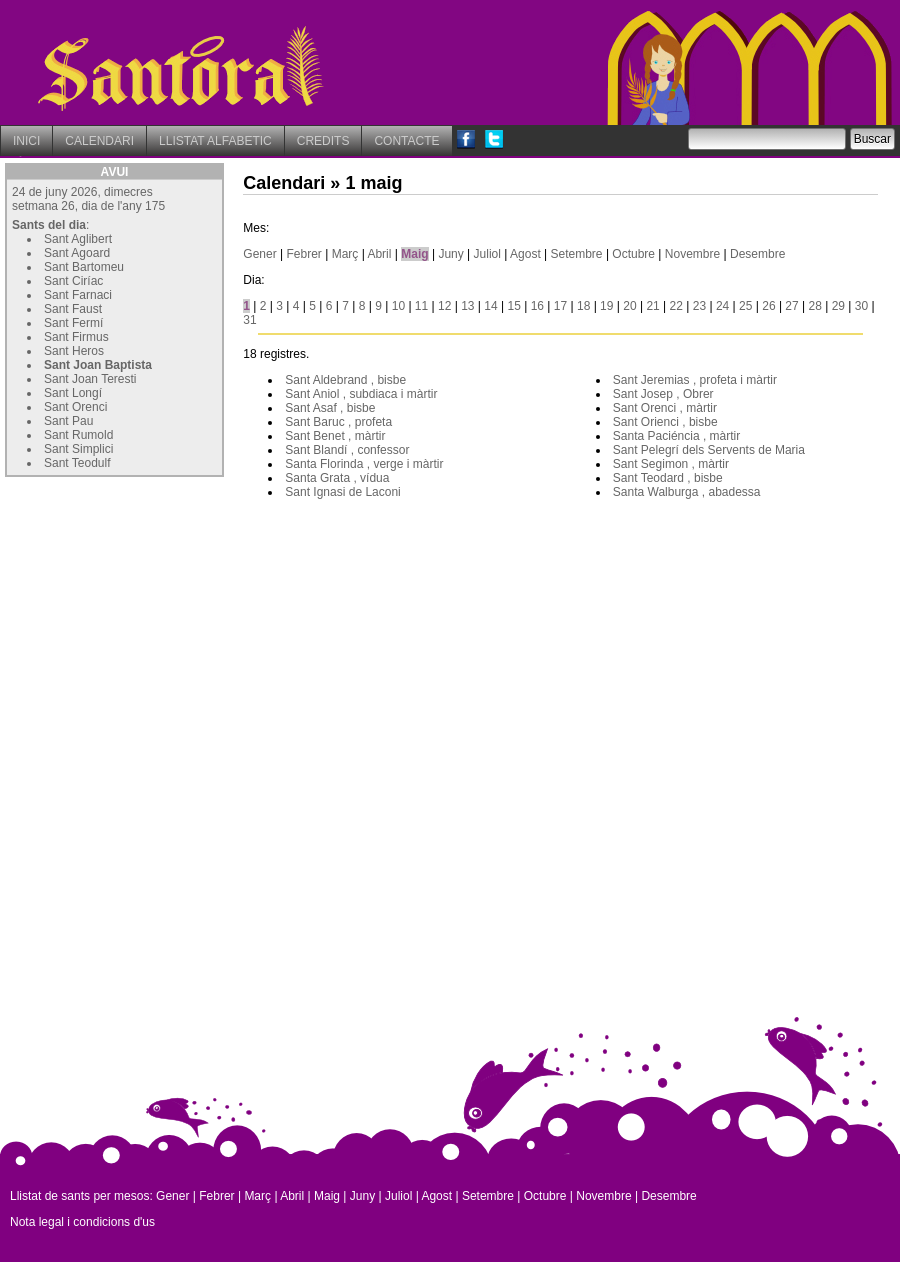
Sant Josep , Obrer (663, 394)
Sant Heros (74, 351)
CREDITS (323, 141)
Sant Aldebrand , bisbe (345, 380)
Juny (450, 254)
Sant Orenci (75, 407)
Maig (414, 254)
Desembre (757, 254)
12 (444, 306)
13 (467, 306)
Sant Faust (73, 309)
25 (745, 306)
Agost (525, 254)
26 (768, 306)
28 (815, 306)
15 (513, 306)
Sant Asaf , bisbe (330, 408)
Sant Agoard (77, 253)
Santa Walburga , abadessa (687, 492)
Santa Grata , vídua (337, 478)
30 (861, 306)
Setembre (577, 254)
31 (249, 320)
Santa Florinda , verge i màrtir (364, 464)
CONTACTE (406, 141)
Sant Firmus (76, 337)
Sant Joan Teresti (90, 379)
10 (398, 306)
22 (676, 306)
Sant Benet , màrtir (335, 436)
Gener (259, 254)
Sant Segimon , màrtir (671, 464)
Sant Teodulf (77, 463)
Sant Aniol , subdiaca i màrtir (361, 394)
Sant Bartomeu (84, 267)
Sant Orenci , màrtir (665, 408)
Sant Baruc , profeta (338, 422)
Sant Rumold (78, 435)
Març (345, 254)
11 (421, 306)
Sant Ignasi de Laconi (342, 492)
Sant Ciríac (73, 281)
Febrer (304, 254)
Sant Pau (68, 421)
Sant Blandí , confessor (347, 450)
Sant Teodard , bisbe (668, 478)
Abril (379, 254)
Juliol (487, 254)
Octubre (633, 254)
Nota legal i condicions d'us (82, 1222)
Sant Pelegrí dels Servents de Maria (709, 450)
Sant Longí (73, 393)
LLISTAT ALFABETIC (215, 141)
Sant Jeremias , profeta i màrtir (695, 380)
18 (583, 306)
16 (537, 306)
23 (699, 306)
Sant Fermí (73, 323)
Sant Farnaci (78, 295)
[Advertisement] (155, 607)
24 (722, 306)
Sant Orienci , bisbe (665, 422)
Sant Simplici (78, 449)
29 (838, 306)
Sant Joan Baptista (98, 365)
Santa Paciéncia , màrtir (676, 436)
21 (652, 306)
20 (629, 306)
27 (791, 306)
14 (490, 306)
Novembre (692, 254)
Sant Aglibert (78, 239)
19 (606, 306)
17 (560, 306)
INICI (26, 141)
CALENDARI (99, 141)
